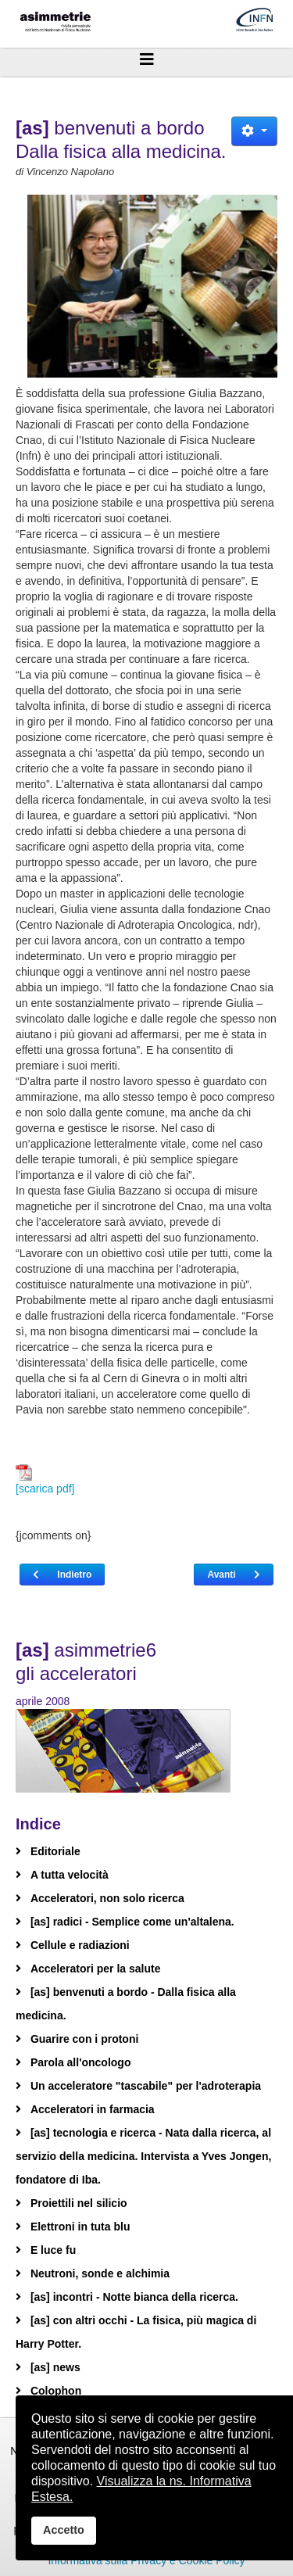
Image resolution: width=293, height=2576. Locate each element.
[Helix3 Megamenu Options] (146, 59)
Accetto (63, 2530)
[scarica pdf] (45, 1479)
